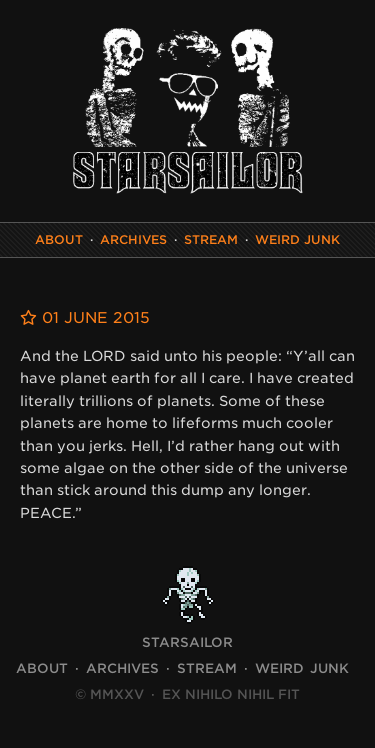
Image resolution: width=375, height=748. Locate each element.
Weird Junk (297, 239)
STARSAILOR (187, 642)
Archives (133, 239)
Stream (211, 239)
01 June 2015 (85, 318)
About (59, 239)
